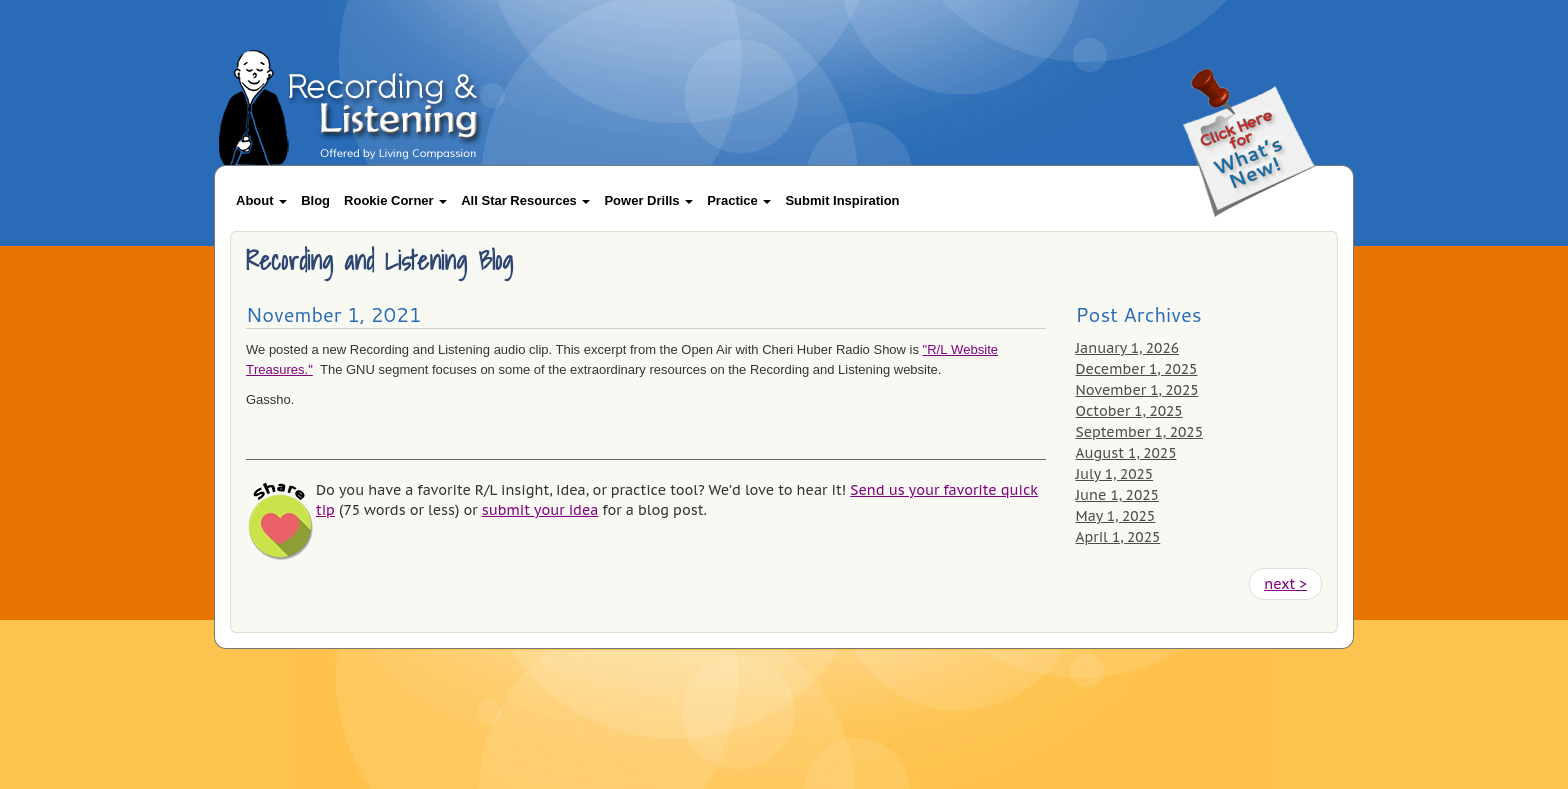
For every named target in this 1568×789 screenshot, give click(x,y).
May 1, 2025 (1116, 516)
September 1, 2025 (1139, 432)
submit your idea (540, 510)
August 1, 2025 (1126, 453)
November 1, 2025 (1137, 390)
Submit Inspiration (842, 200)
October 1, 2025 (1129, 411)
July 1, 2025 (1115, 474)
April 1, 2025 (1118, 537)
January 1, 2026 (1128, 348)
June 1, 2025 (1117, 495)
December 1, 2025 (1137, 369)
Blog (315, 200)
